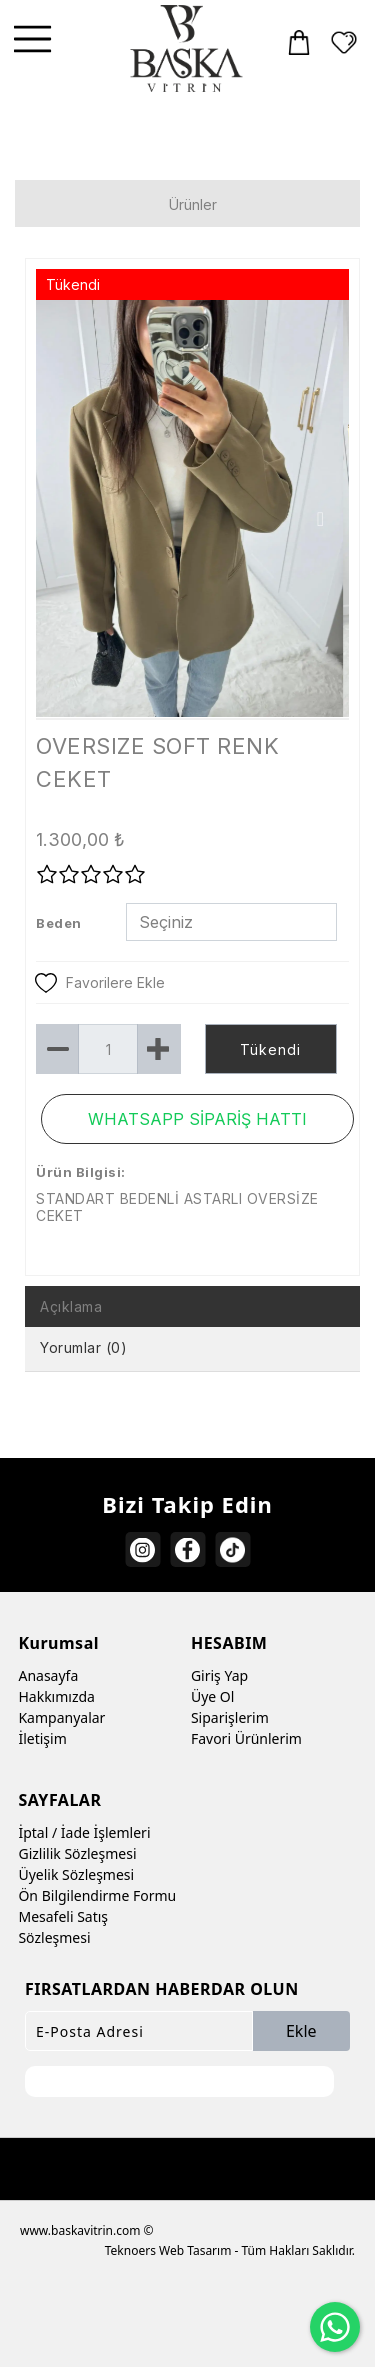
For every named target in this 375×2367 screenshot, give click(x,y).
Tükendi (270, 1049)
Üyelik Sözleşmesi (76, 1874)
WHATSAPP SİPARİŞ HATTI (197, 1119)
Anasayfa (48, 1675)
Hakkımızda (56, 1696)
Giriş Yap (219, 1675)
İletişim (42, 1738)
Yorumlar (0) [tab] (83, 1347)
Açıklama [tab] (71, 1306)
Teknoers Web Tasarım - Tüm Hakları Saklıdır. (230, 2250)
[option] (192, 508)
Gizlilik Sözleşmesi (77, 1853)
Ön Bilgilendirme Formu (97, 1895)
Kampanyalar (61, 1717)
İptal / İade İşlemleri (84, 1832)
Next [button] (320, 519)
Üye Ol (212, 1696)
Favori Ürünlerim (246, 1738)
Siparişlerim (230, 1717)
